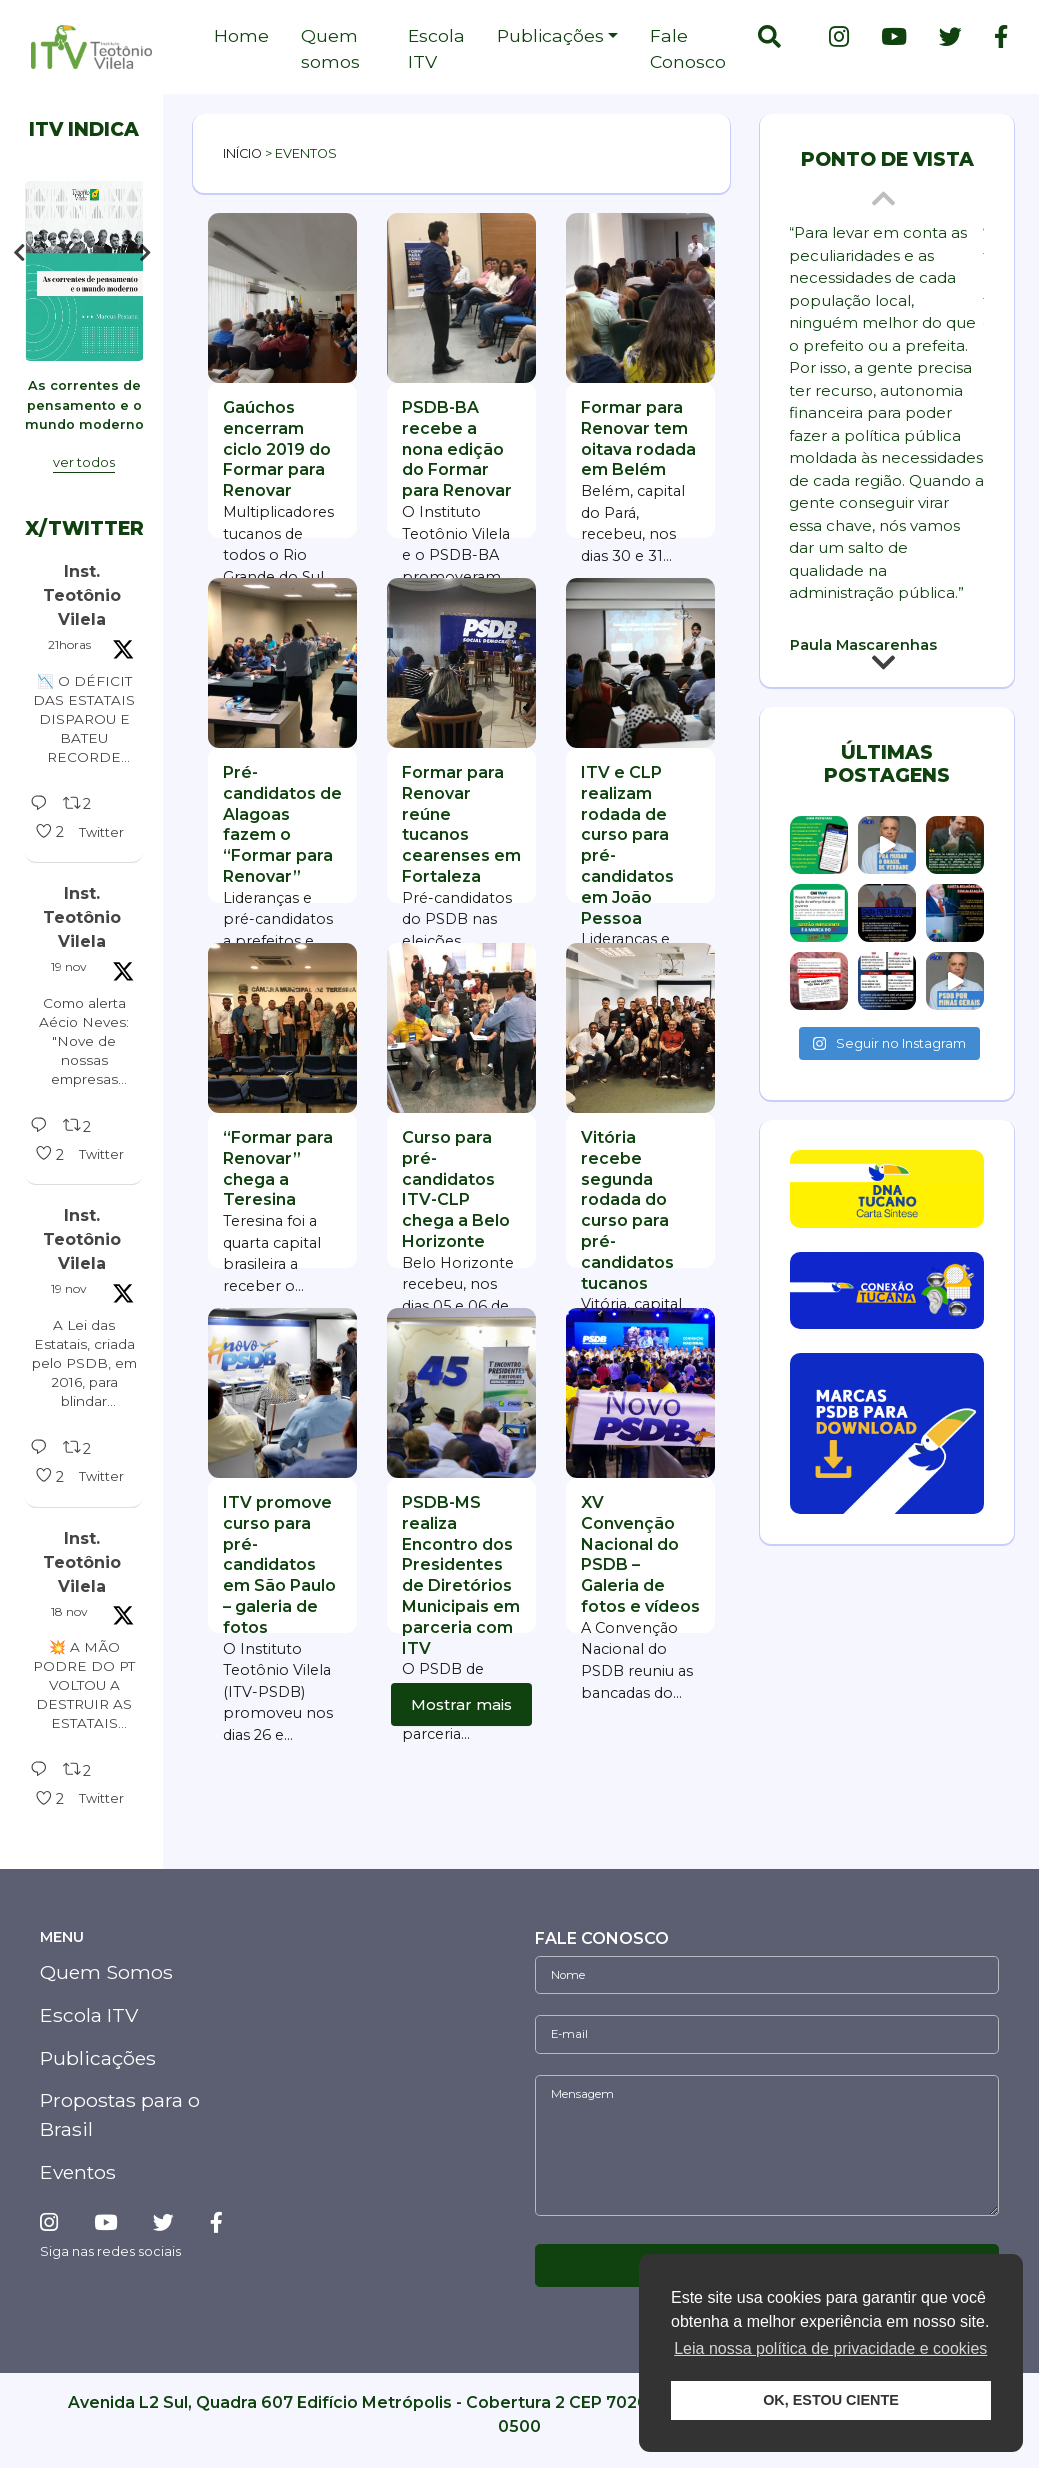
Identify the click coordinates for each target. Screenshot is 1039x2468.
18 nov (69, 1630)
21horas (69, 663)
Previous (19, 259)
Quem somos (330, 48)
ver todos (84, 481)
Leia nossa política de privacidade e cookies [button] (830, 2348)
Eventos (78, 2191)
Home (241, 35)
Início (242, 153)
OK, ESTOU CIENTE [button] (831, 2400)
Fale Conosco (688, 48)
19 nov (69, 985)
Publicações (550, 35)
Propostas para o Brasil (120, 2134)
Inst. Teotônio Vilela (82, 614)
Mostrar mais (461, 1704)
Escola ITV (436, 48)
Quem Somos (106, 1991)
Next (150, 259)
